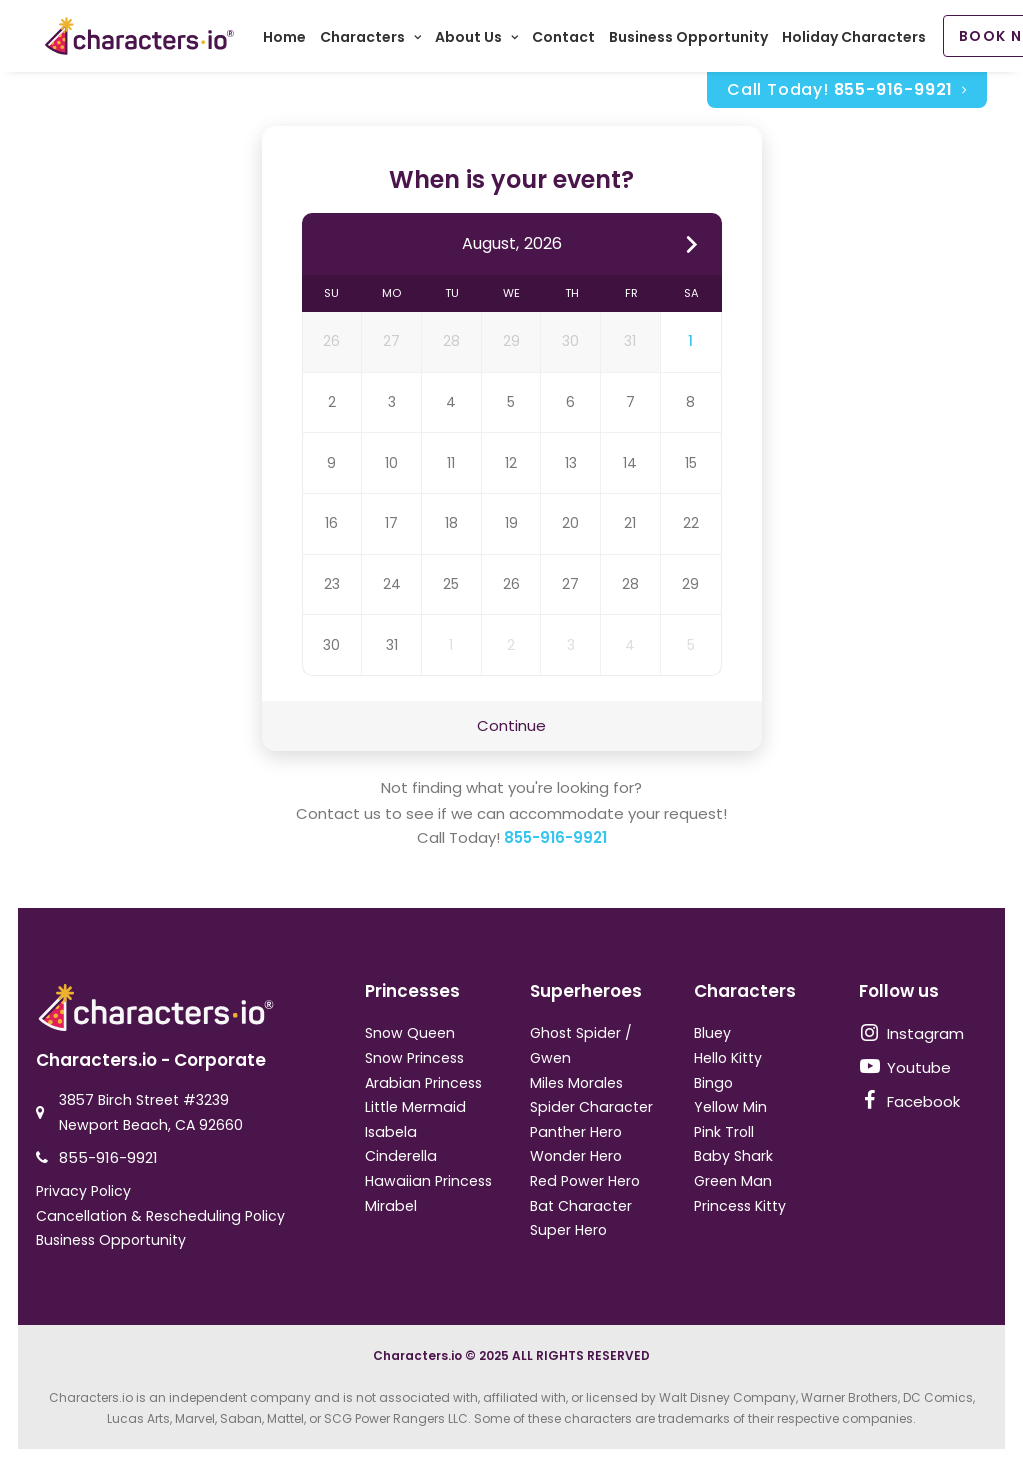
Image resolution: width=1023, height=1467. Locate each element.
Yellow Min (730, 1107)
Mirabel (391, 1206)
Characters (376, 40)
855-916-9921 (555, 842)
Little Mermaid (415, 1107)
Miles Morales (576, 1083)
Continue (511, 729)
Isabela (391, 1132)
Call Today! (847, 93)
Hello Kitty (728, 1058)
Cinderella (401, 1156)
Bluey (712, 1033)
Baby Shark (733, 1156)
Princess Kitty (740, 1206)
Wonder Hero (576, 1156)
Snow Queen (410, 1033)
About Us (482, 40)
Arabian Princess (423, 1083)
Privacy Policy (83, 1191)
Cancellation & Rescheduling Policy (160, 1216)
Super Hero (568, 1230)
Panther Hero (576, 1132)
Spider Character (591, 1107)
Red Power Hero (585, 1181)
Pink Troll (724, 1132)
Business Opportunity (694, 40)
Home (290, 40)
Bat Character (581, 1206)
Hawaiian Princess (428, 1181)
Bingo (713, 1083)
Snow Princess (414, 1058)
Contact (569, 40)
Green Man (733, 1181)
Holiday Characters (860, 40)
